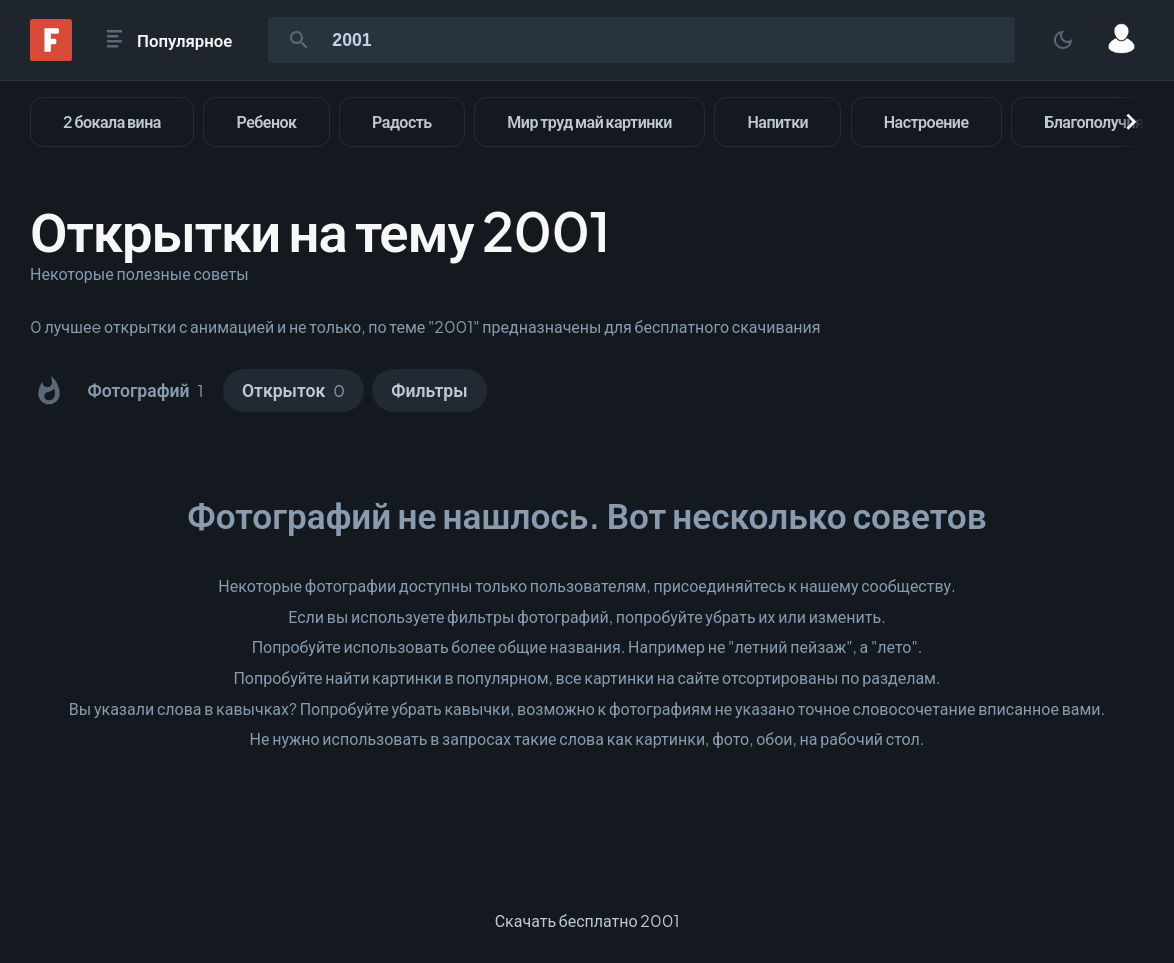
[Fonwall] (51, 54)
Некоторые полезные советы (139, 273)
